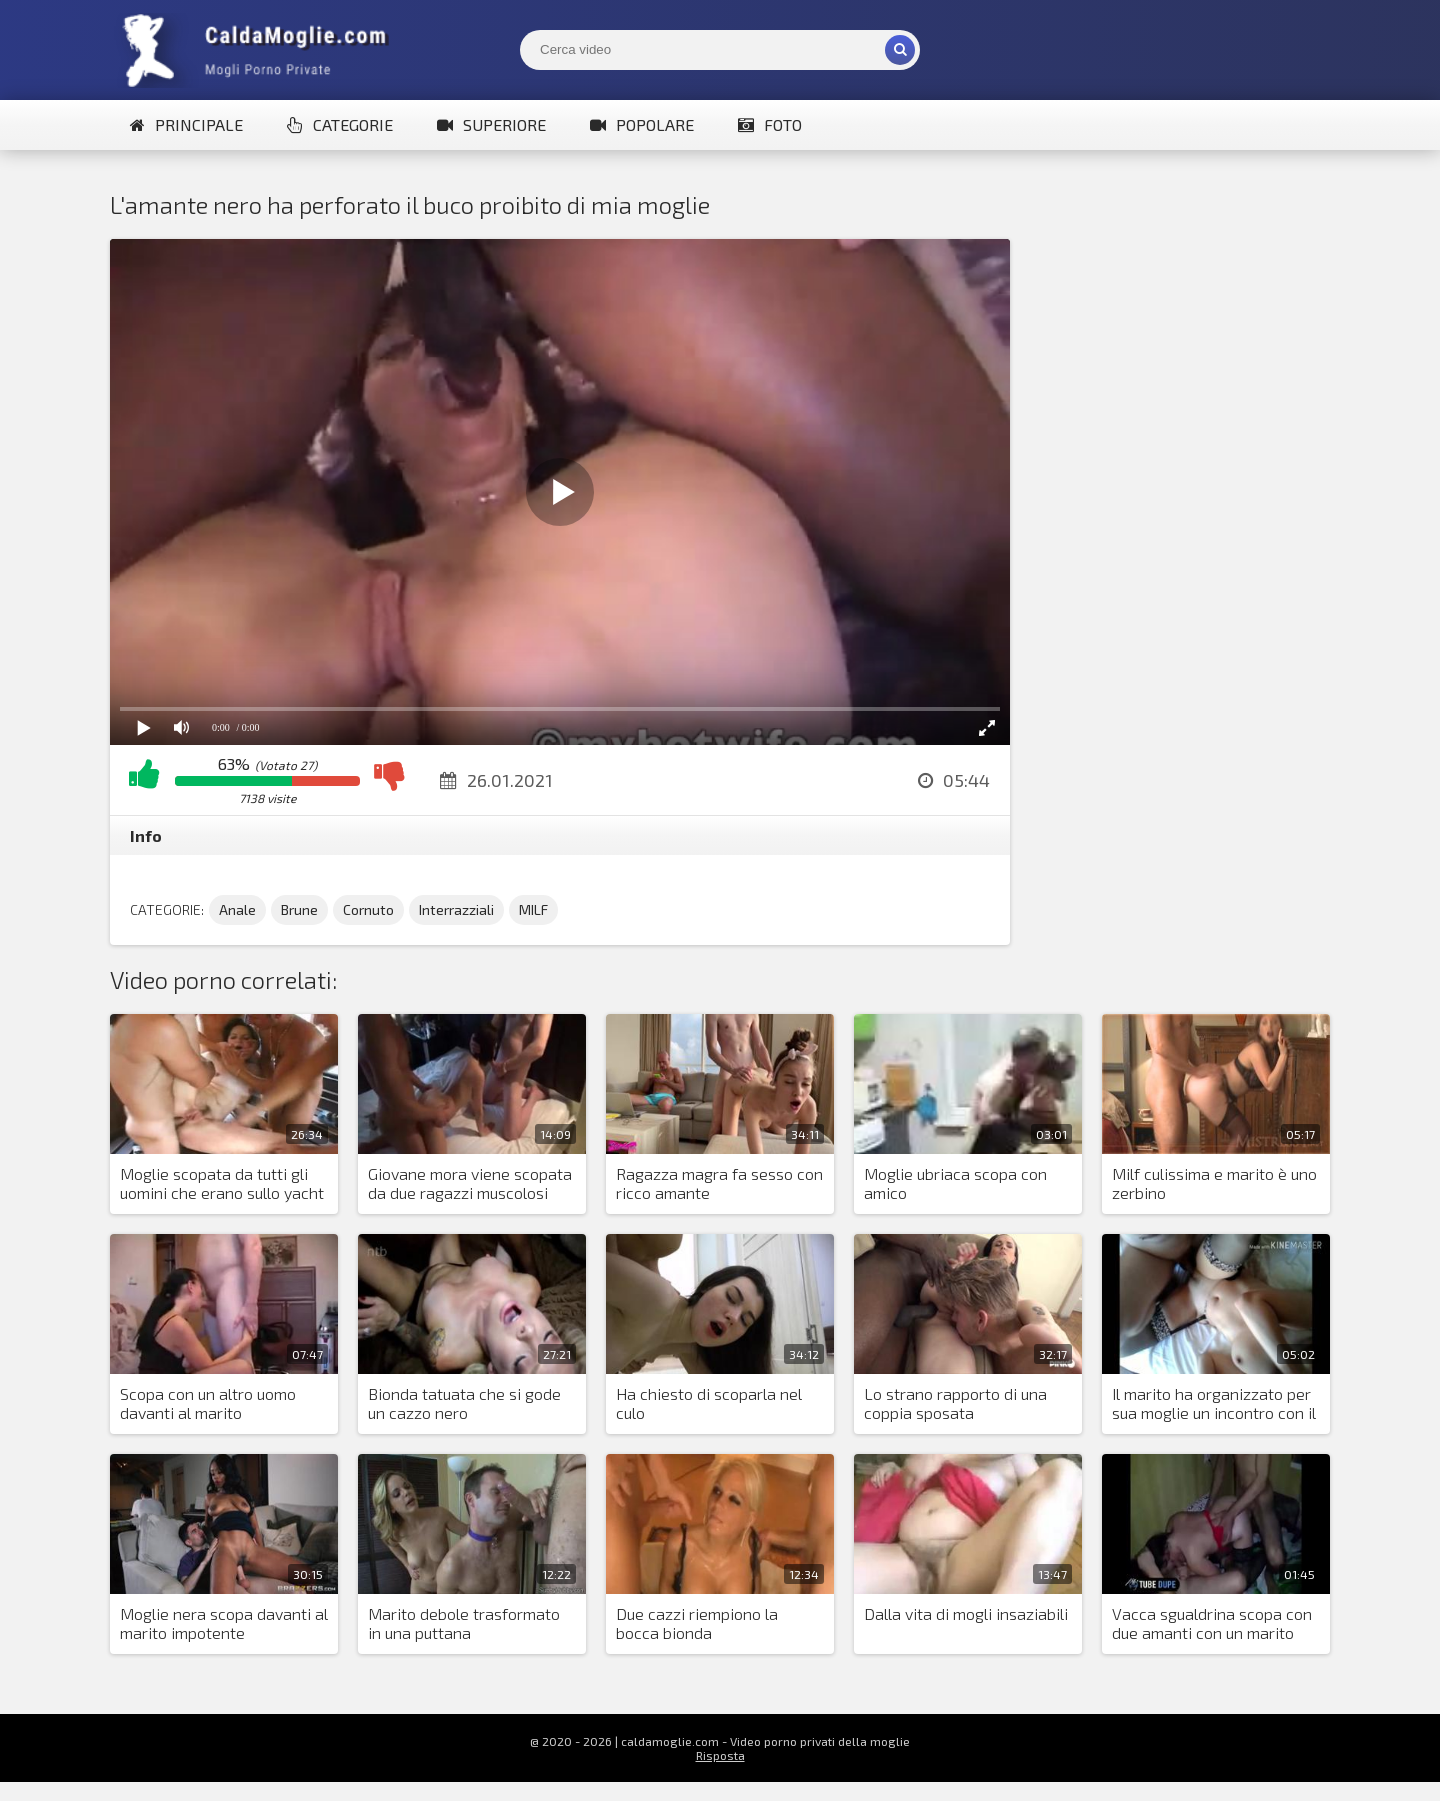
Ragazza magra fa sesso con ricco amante (719, 1183)
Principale (186, 124)
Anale (237, 909)
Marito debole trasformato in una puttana (464, 1623)
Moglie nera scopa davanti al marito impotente (224, 1623)
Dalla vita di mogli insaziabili (966, 1613)
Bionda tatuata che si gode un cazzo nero (464, 1403)
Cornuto (368, 909)
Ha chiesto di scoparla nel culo (709, 1403)
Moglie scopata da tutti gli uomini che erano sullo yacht (222, 1183)
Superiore (491, 124)
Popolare (642, 124)
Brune (299, 909)
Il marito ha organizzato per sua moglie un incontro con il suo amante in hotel (1214, 1404)
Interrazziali (456, 909)
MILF (533, 909)
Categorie (340, 124)
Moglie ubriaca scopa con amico (955, 1183)
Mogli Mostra (260, 50)
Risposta (720, 1755)
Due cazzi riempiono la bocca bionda (697, 1623)
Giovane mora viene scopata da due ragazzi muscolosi (470, 1183)
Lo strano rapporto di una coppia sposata (955, 1403)
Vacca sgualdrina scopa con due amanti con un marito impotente (1212, 1624)
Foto (770, 124)
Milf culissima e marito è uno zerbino (1214, 1183)
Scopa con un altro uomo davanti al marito (208, 1403)
